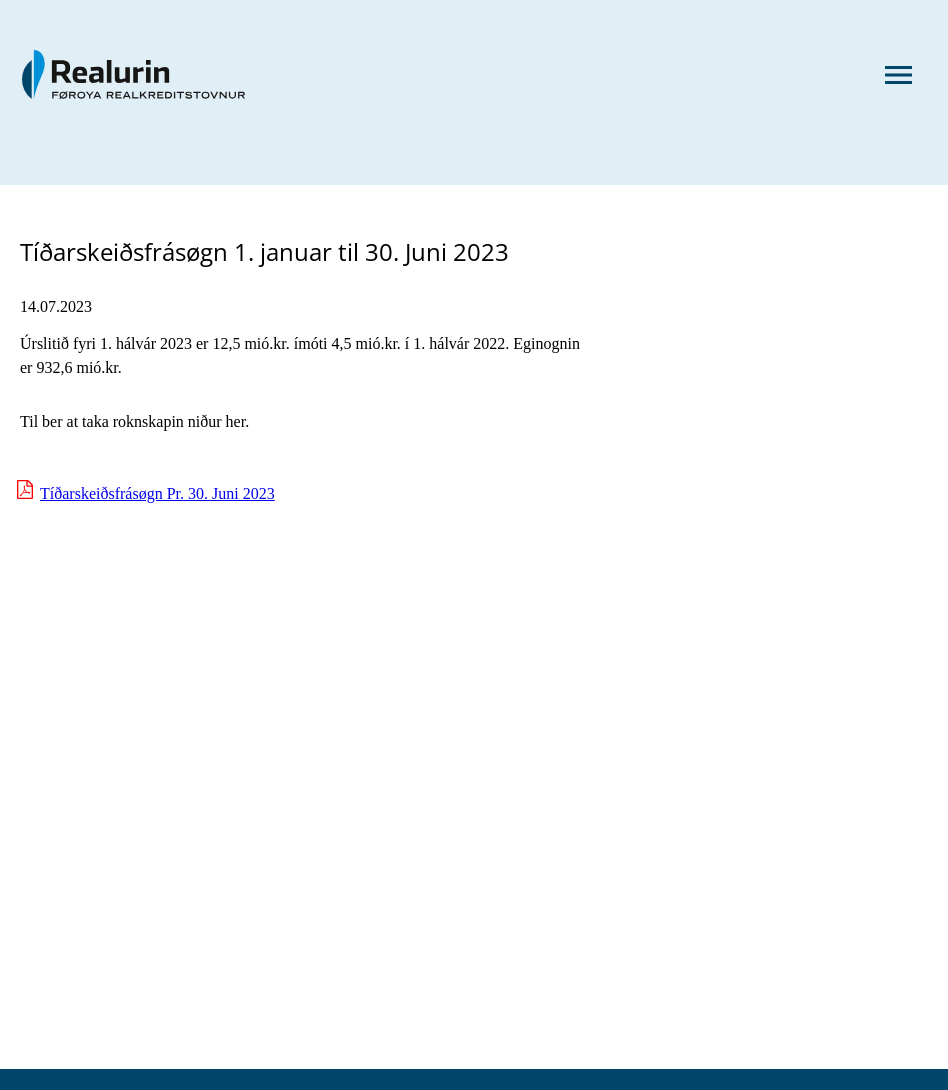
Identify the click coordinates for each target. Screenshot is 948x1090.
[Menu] (898, 77)
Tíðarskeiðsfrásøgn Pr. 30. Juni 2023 (157, 493)
